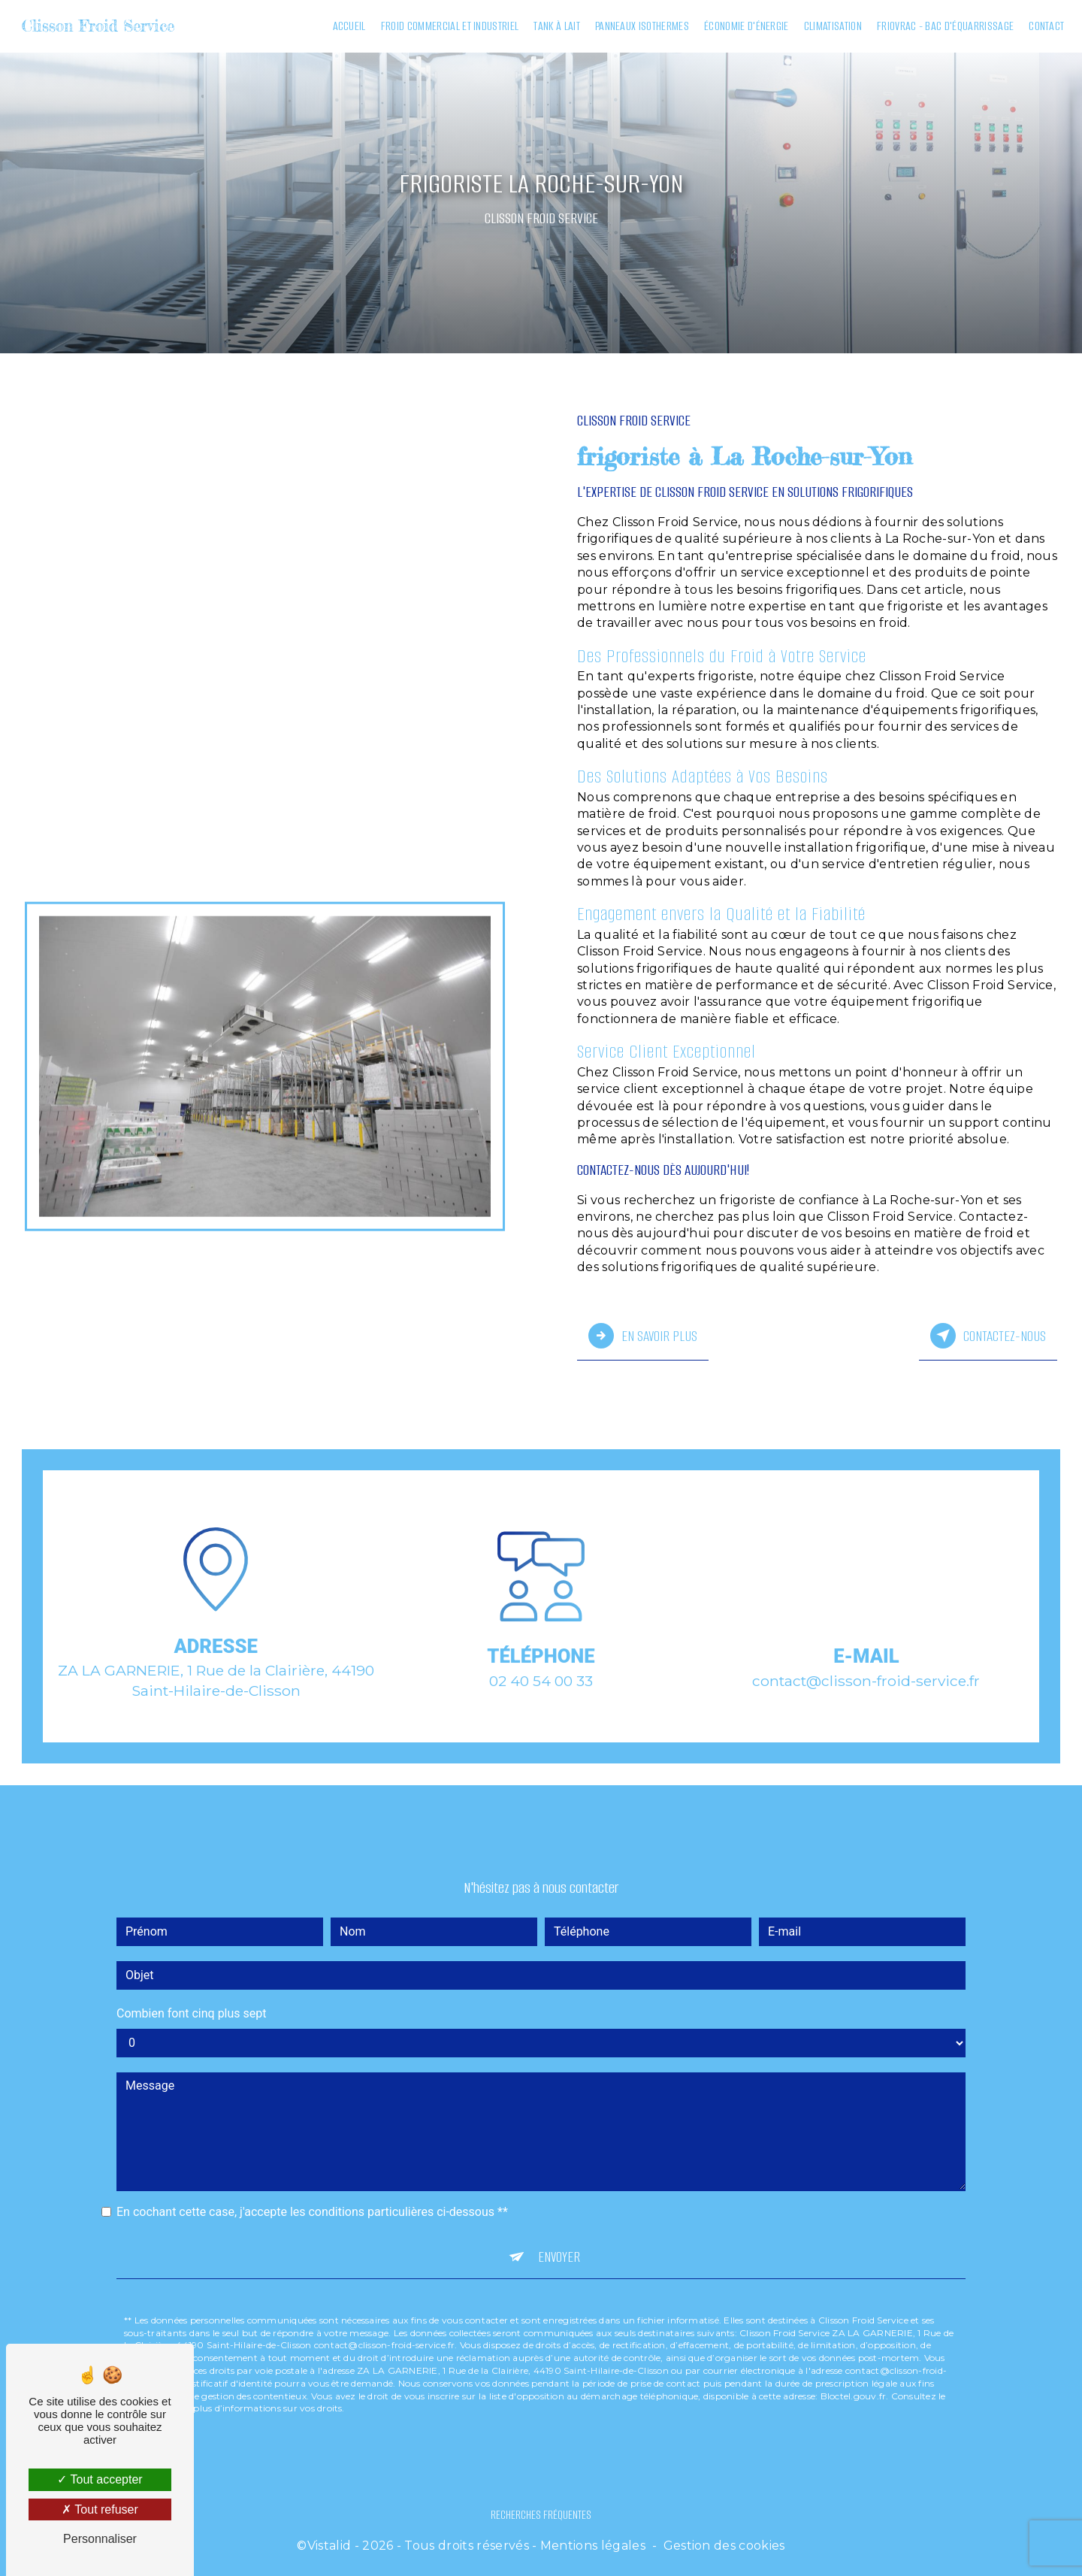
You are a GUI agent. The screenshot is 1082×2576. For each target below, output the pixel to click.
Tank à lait (555, 26)
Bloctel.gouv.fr (854, 2375)
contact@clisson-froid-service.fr (866, 1661)
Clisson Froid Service (99, 26)
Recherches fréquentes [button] (541, 2512)
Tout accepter (99, 2479)
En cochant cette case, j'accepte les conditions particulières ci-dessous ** (312, 2192)
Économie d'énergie (745, 26)
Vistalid (329, 2542)
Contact (1044, 26)
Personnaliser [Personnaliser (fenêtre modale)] (100, 2538)
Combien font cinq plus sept (191, 1994)
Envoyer (559, 2237)
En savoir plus (642, 1335)
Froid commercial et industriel (448, 26)
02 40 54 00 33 (541, 1695)
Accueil (347, 26)
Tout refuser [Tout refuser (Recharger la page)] (100, 2509)
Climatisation (831, 26)
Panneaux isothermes (640, 26)
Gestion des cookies (724, 2542)
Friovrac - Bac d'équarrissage (943, 26)
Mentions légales (592, 2542)
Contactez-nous (988, 1335)
